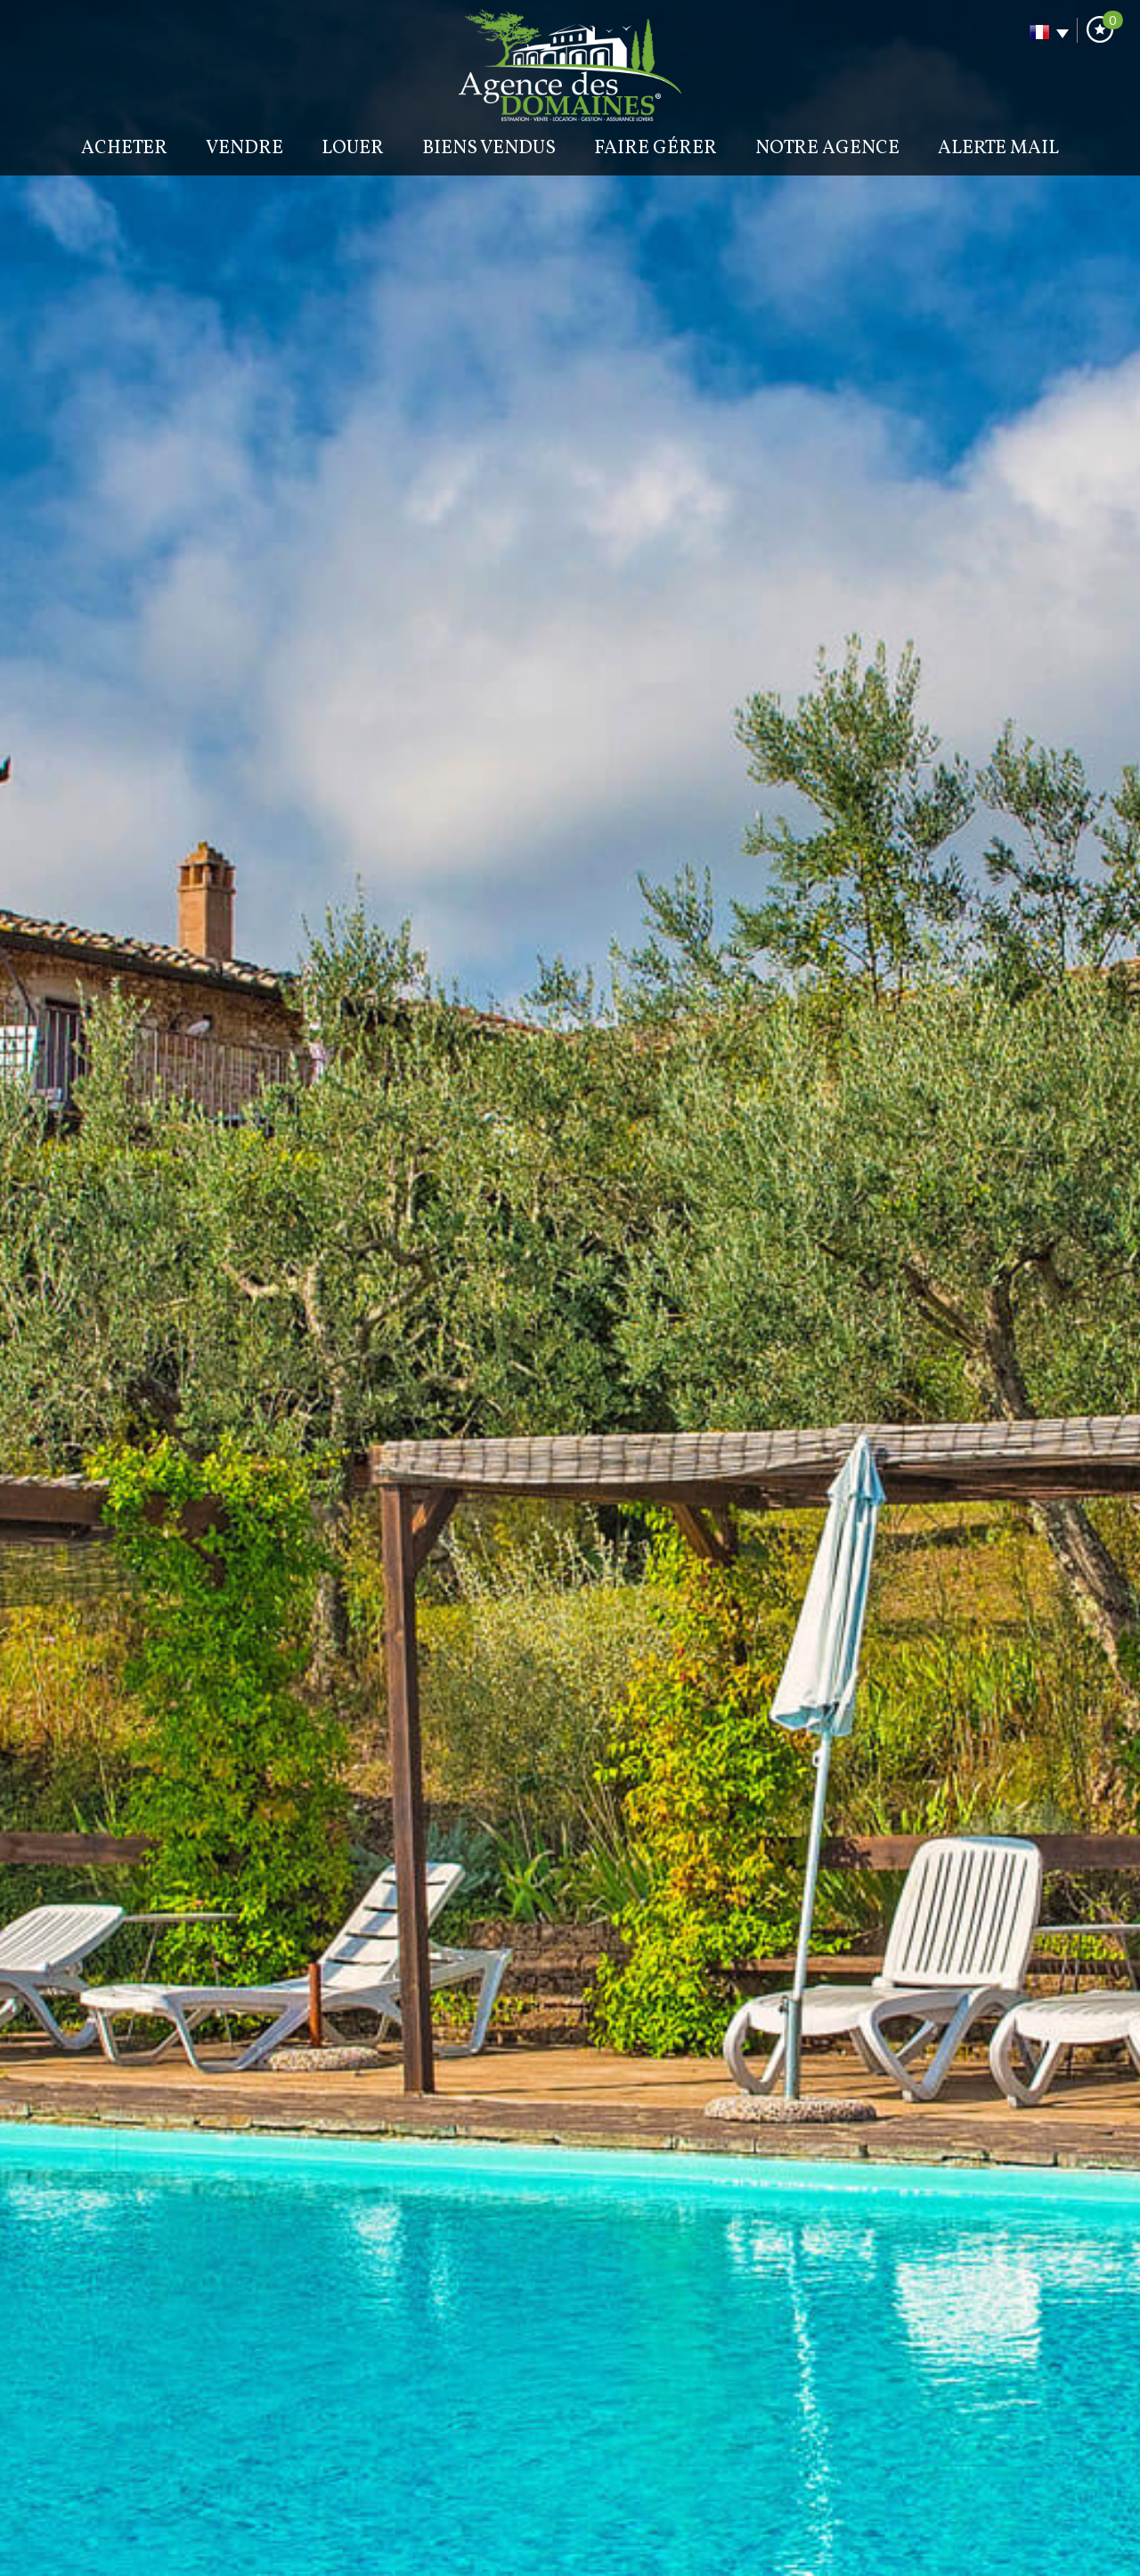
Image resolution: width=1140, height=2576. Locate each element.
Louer (353, 148)
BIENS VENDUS (489, 148)
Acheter (124, 148)
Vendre (244, 148)
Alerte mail (998, 148)
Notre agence (827, 148)
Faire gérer (655, 148)
